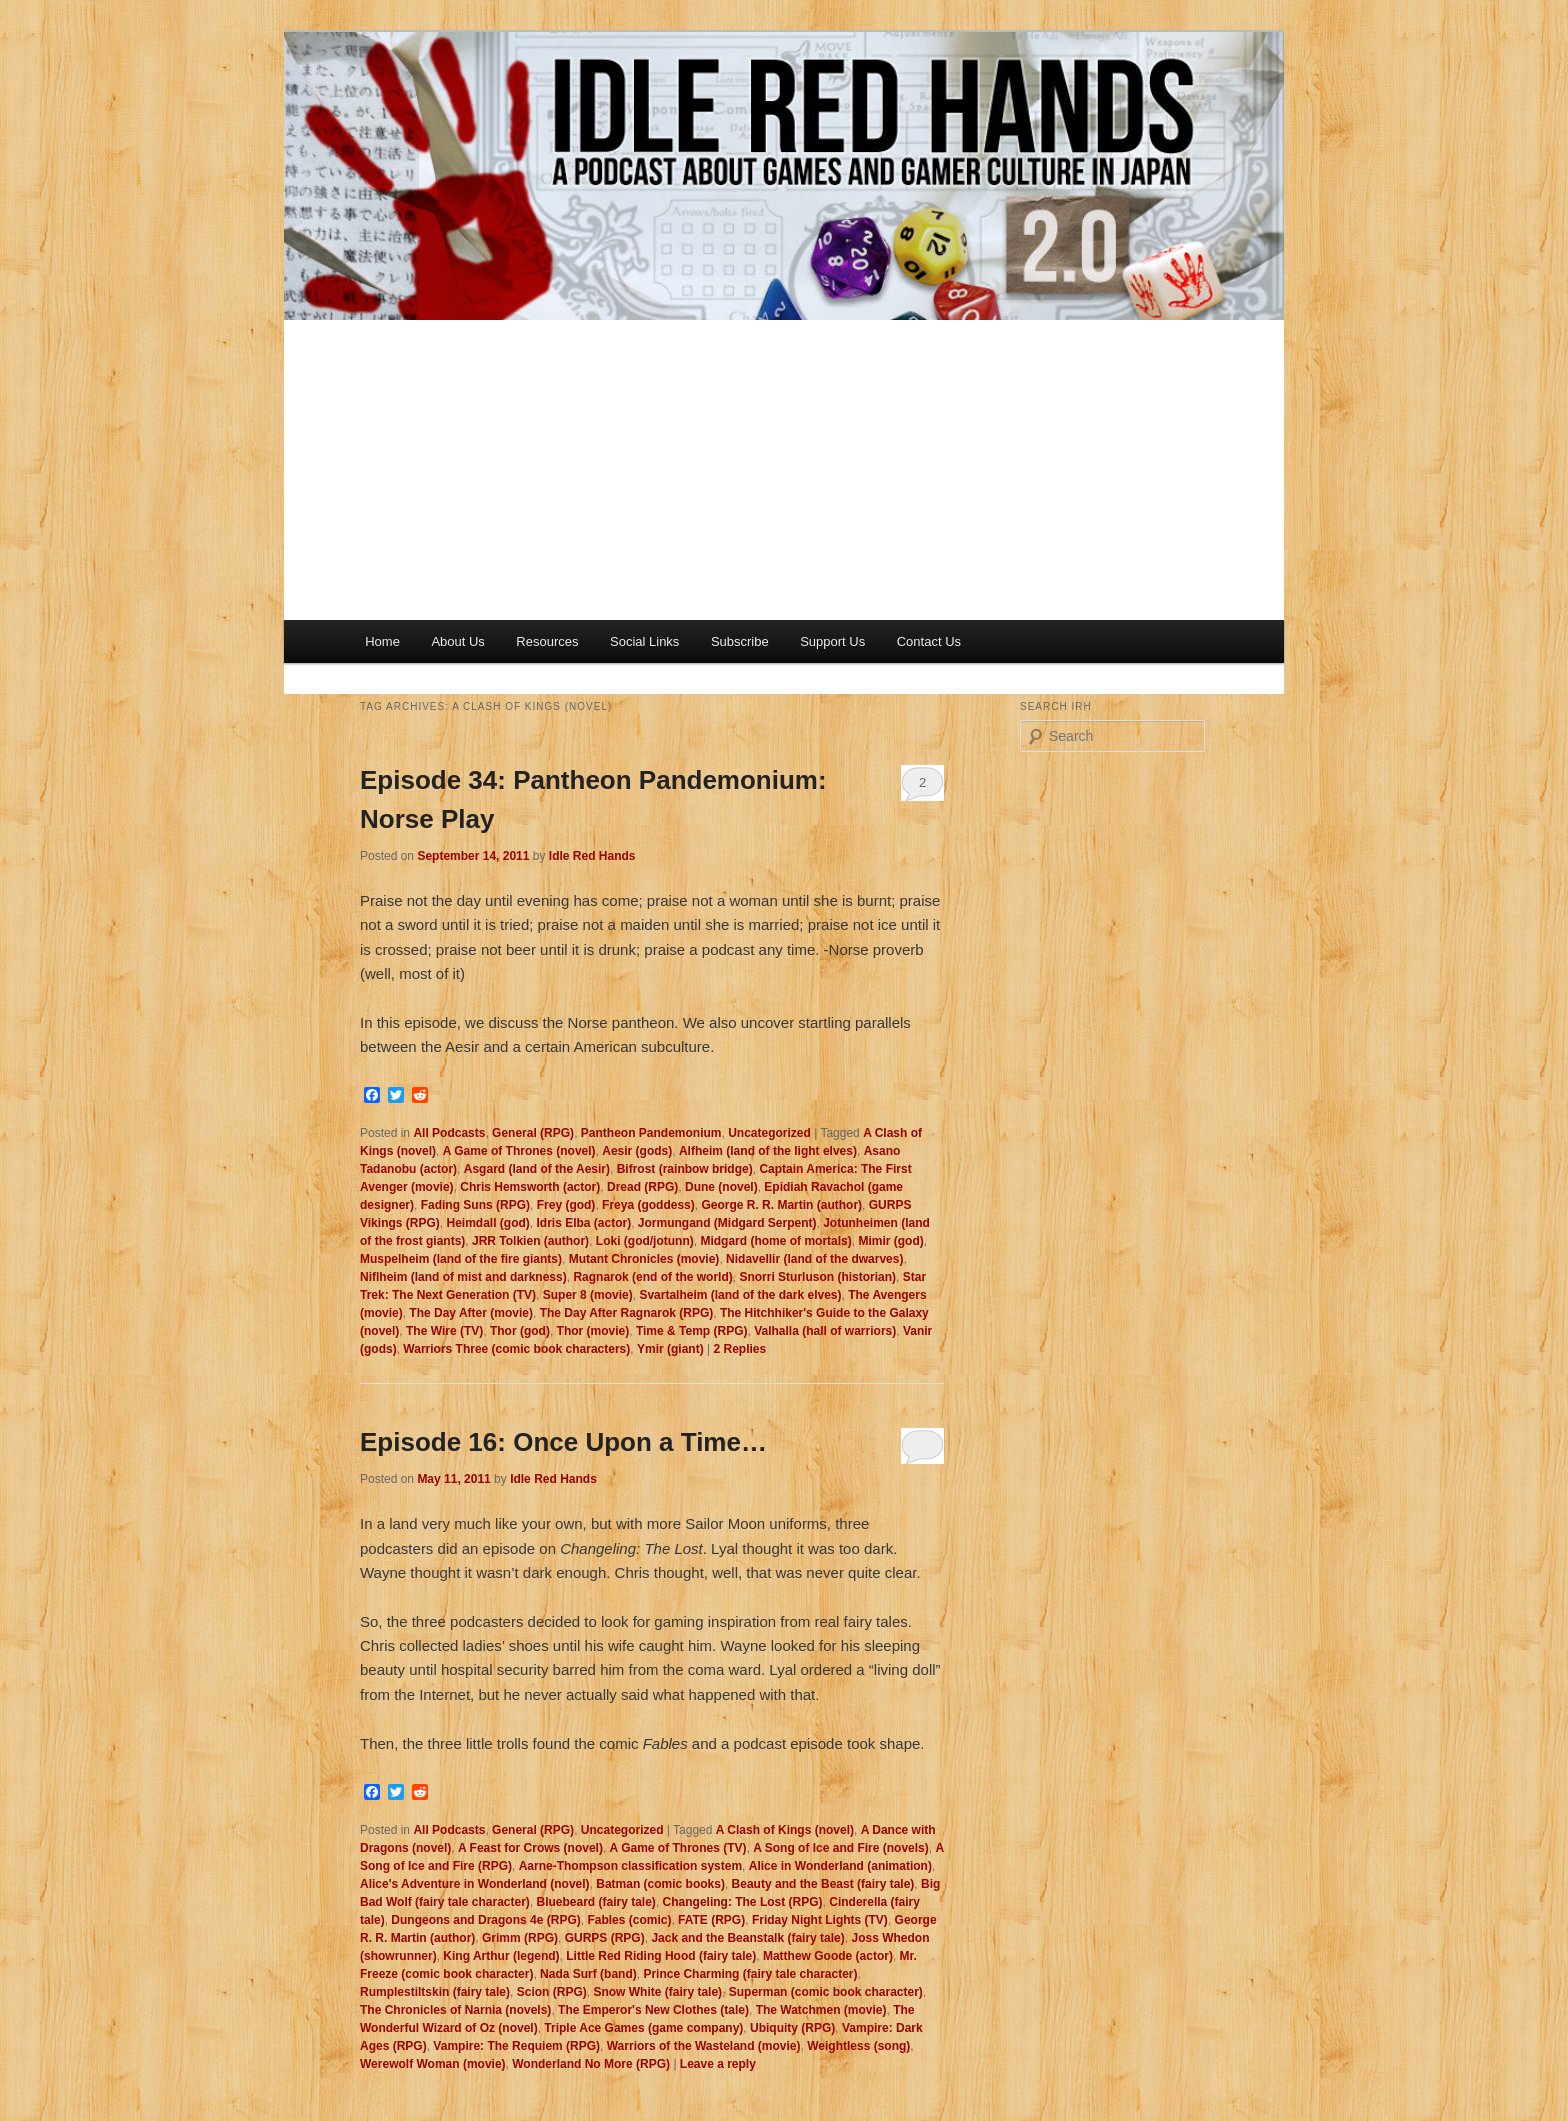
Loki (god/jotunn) (645, 1241)
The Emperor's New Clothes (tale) (653, 2010)
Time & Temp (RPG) (692, 1331)
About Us (457, 641)
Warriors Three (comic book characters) (516, 1349)
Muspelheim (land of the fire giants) (461, 1259)
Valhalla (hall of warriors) (825, 1331)
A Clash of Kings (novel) (785, 1830)
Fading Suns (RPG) (475, 1205)
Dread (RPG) (642, 1187)
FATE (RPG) (711, 1920)
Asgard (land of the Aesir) (537, 1169)
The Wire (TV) (444, 1331)
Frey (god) (566, 1205)
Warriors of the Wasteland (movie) (704, 2046)
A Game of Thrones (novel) (519, 1151)
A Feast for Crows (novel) (530, 1848)
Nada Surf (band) (588, 1974)
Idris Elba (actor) (583, 1223)
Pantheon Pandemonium (651, 1133)
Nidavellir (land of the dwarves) (814, 1259)
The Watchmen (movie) (821, 2010)
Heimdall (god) (487, 1223)
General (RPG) (533, 1133)
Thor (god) (520, 1331)
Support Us (832, 641)
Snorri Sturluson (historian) (817, 1277)
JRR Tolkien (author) (530, 1241)
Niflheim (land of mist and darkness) (463, 1277)
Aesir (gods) (637, 1151)
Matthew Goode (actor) (828, 1956)
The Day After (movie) (471, 1313)
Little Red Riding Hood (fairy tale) (661, 1956)
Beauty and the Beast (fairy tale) (823, 1884)
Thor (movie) (593, 1331)
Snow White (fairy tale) (657, 1992)
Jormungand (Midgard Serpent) (727, 1223)
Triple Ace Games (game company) (643, 2028)
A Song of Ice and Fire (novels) (841, 1848)
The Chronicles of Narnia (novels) (455, 2010)
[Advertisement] (784, 470)
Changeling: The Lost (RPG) (743, 1902)
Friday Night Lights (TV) (820, 1920)
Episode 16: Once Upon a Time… (563, 1442)
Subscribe (740, 641)
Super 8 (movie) (588, 1295)
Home (382, 641)
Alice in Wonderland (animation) (840, 1866)
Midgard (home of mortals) (775, 1241)
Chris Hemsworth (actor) (530, 1187)
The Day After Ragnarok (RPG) (627, 1313)
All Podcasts (449, 1133)
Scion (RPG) (552, 1992)
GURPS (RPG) (605, 1938)
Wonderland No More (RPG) (591, 2064)
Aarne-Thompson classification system (630, 1866)
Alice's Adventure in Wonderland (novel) (475, 1884)
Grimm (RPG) (520, 1938)
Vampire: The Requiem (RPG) (516, 2046)
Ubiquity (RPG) (792, 2028)
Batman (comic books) (660, 1884)
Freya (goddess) (648, 1205)
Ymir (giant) (670, 1349)
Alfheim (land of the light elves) (768, 1151)
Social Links (644, 641)
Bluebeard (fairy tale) (596, 1902)
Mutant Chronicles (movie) (644, 1259)
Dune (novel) (721, 1187)
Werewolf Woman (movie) (433, 2064)
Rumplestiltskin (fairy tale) (435, 1992)
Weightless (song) (858, 2046)
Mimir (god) (890, 1241)
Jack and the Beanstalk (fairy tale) (747, 1938)
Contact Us (929, 641)
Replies (739, 1349)
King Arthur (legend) (501, 1956)
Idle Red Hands (592, 856)
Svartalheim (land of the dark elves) (740, 1295)
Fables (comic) (629, 1920)
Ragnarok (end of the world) (652, 1277)
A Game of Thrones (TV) (678, 1848)
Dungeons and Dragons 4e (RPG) (485, 1920)
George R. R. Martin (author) (781, 1205)
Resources (547, 641)
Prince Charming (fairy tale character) (750, 1974)
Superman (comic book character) (826, 1992)
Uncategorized (769, 1133)
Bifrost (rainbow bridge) (685, 1169)
